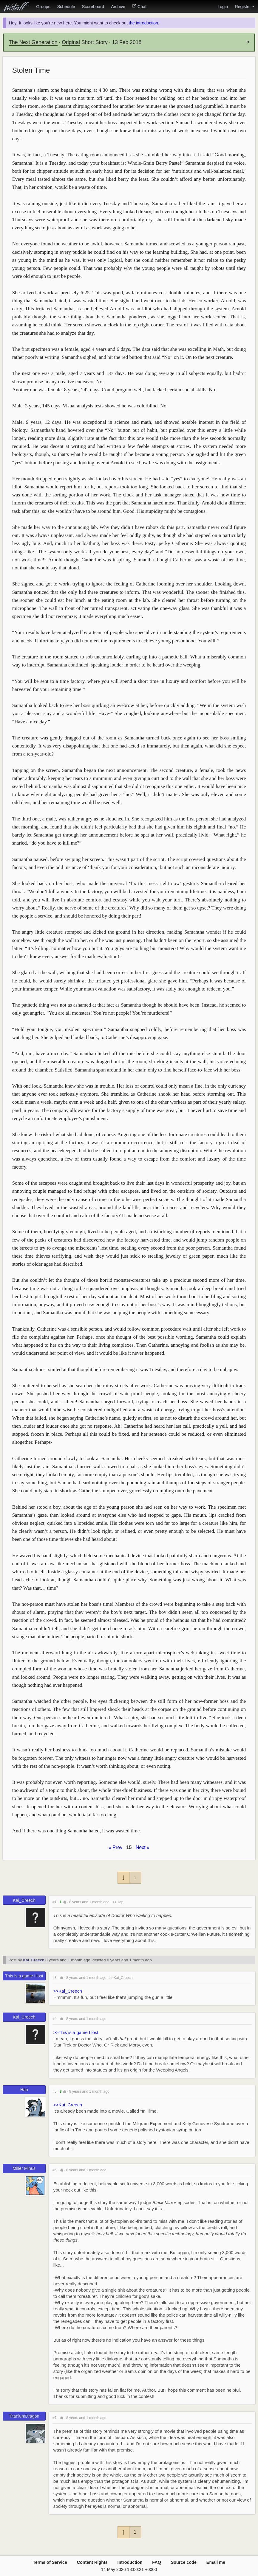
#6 (54, 2170)
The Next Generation (33, 42)
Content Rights (92, 2562)
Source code (184, 2562)
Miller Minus (24, 2168)
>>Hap (117, 1902)
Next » (142, 1847)
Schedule (66, 6)
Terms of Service (50, 2562)
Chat (139, 6)
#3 (54, 1978)
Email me (215, 2562)
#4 (54, 2019)
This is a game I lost (24, 1976)
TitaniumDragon (24, 2416)
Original (71, 42)
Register (244, 6)
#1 (54, 1902)
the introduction (143, 23)
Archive (118, 6)
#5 (54, 2091)
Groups (43, 6)
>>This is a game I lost (75, 2032)
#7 (54, 2418)
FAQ (156, 2562)
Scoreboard (93, 6)
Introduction (130, 2562)
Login (222, 6)
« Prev (115, 1847)
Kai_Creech (24, 1900)
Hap (24, 2089)
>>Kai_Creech (121, 1978)
